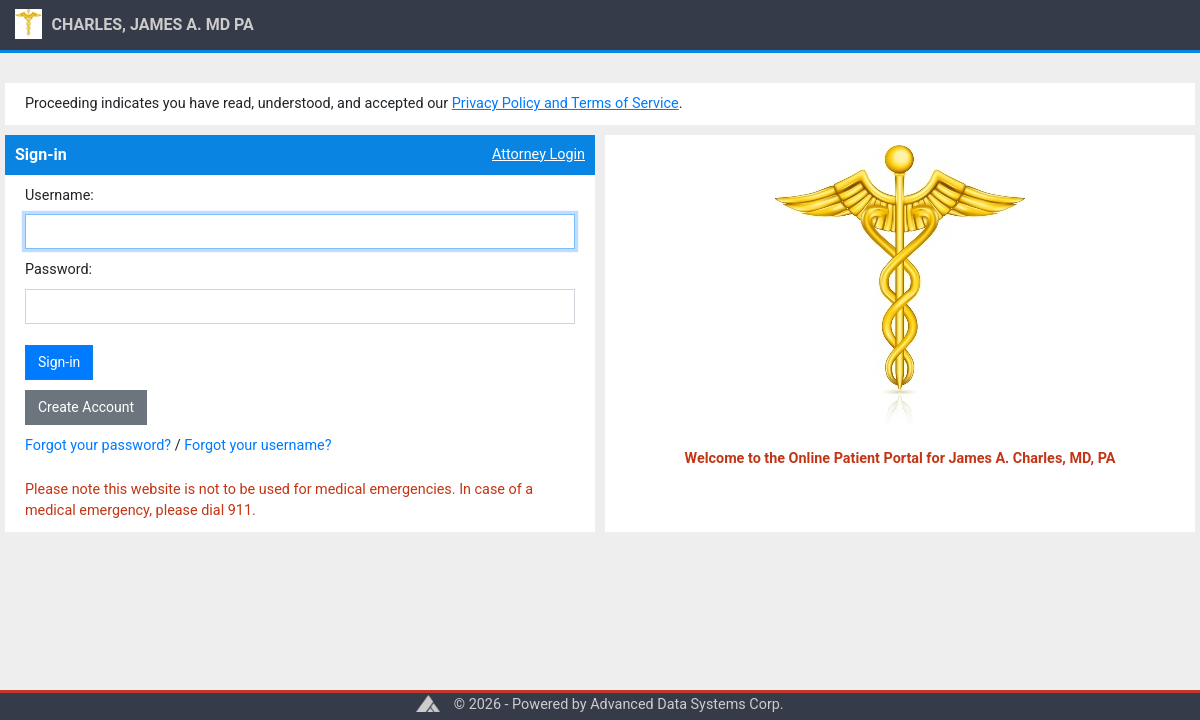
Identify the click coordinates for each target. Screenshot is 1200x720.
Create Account (86, 407)
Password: (58, 269)
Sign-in (59, 362)
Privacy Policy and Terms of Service (565, 103)
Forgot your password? (98, 445)
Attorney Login (538, 154)
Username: (59, 195)
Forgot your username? (257, 445)
